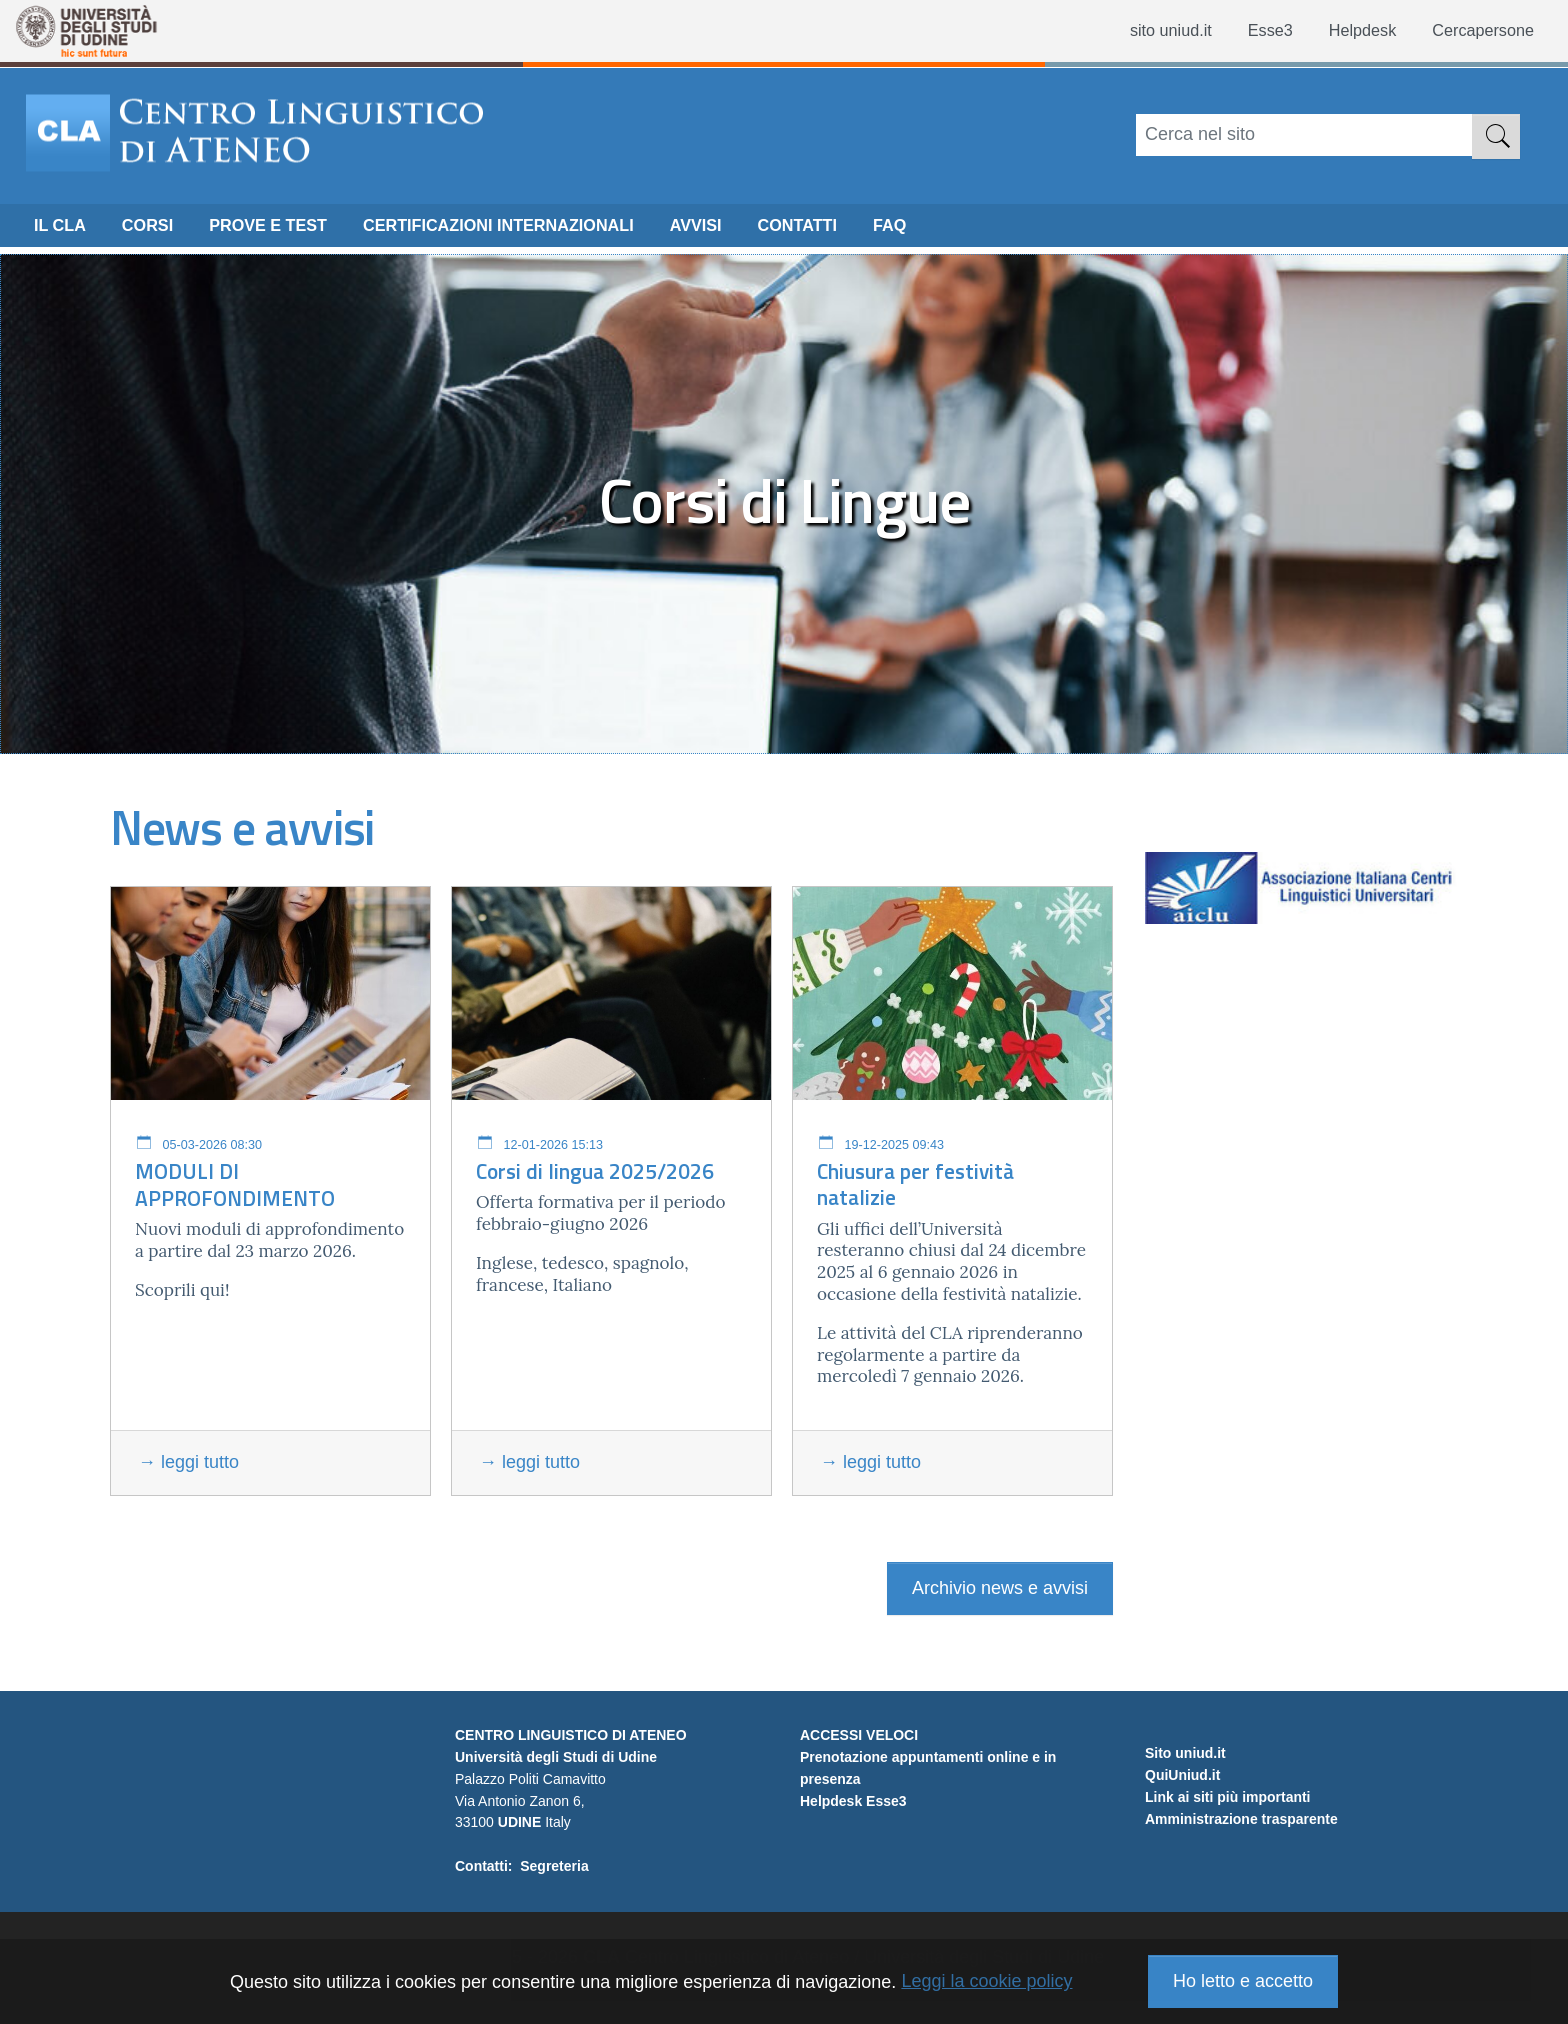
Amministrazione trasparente (1241, 1889)
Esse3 (1249, 31)
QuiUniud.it (1182, 1845)
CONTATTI (862, 231)
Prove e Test (286, 231)
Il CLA (63, 231)
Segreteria (554, 1866)
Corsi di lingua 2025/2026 (595, 1171)
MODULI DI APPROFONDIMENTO (235, 1184)
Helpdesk (1347, 31)
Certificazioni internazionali (538, 231)
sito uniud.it (1142, 31)
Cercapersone (1477, 31)
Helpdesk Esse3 (853, 1801)
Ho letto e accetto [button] (1243, 1981)
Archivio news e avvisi (1000, 1588)
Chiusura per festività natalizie (915, 1184)
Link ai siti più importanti (1228, 1867)
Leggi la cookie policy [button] (986, 1981)
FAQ (961, 231)
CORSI (156, 231)
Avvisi (754, 231)
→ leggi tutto (188, 1462)
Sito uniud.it (1185, 1823)
